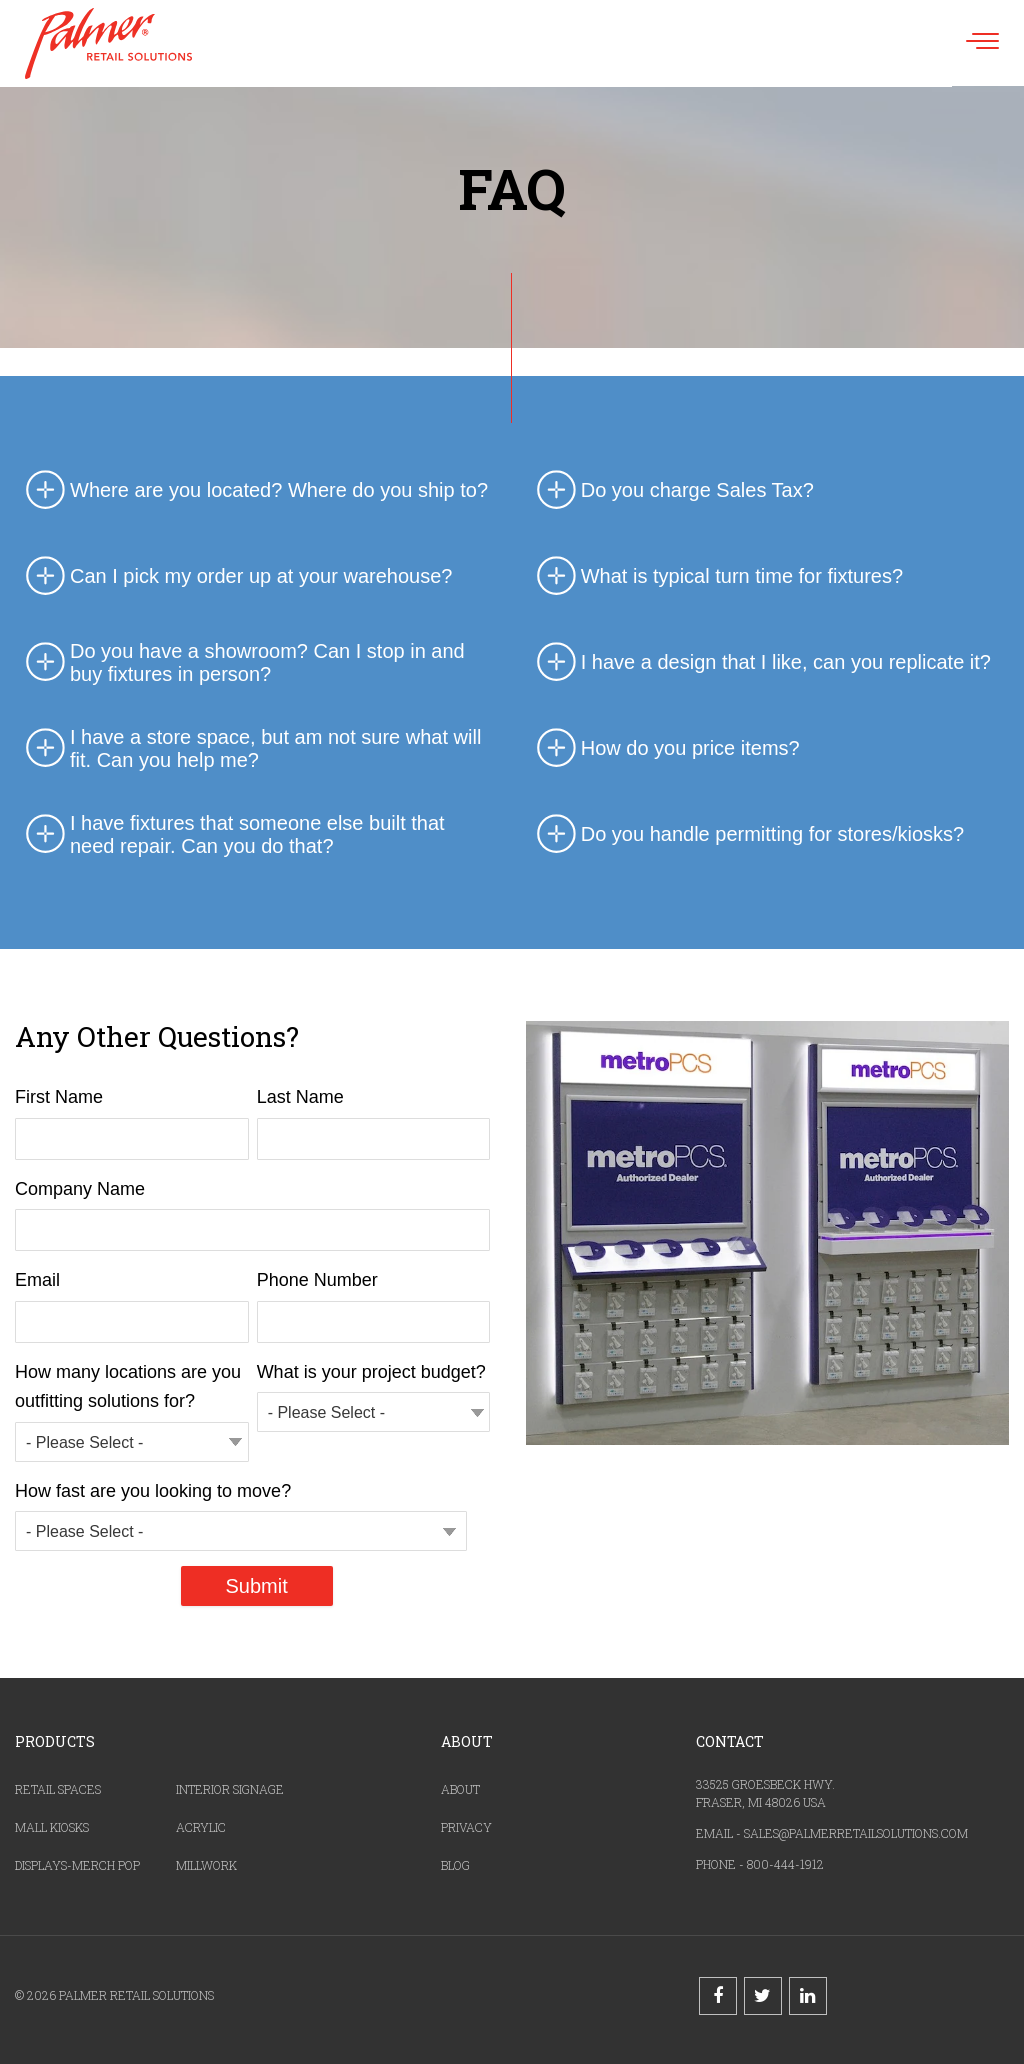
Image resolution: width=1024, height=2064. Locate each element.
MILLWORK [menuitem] (206, 1865)
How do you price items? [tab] (665, 749)
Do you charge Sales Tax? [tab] (672, 491)
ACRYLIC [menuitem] (201, 1827)
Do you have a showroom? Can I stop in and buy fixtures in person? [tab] (242, 663)
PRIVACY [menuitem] (466, 1827)
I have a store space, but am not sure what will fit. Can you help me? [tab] (250, 749)
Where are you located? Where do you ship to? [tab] (254, 491)
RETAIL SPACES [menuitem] (58, 1789)
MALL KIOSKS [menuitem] (52, 1827)
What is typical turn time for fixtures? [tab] (717, 577)
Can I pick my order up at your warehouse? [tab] (236, 577)
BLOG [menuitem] (455, 1865)
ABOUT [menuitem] (460, 1789)
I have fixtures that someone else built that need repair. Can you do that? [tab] (232, 835)
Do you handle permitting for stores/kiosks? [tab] (748, 835)
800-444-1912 (785, 1864)
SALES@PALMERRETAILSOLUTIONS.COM (856, 1833)
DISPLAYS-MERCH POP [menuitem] (77, 1865)
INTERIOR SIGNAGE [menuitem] (230, 1789)
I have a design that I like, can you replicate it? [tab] (761, 663)
